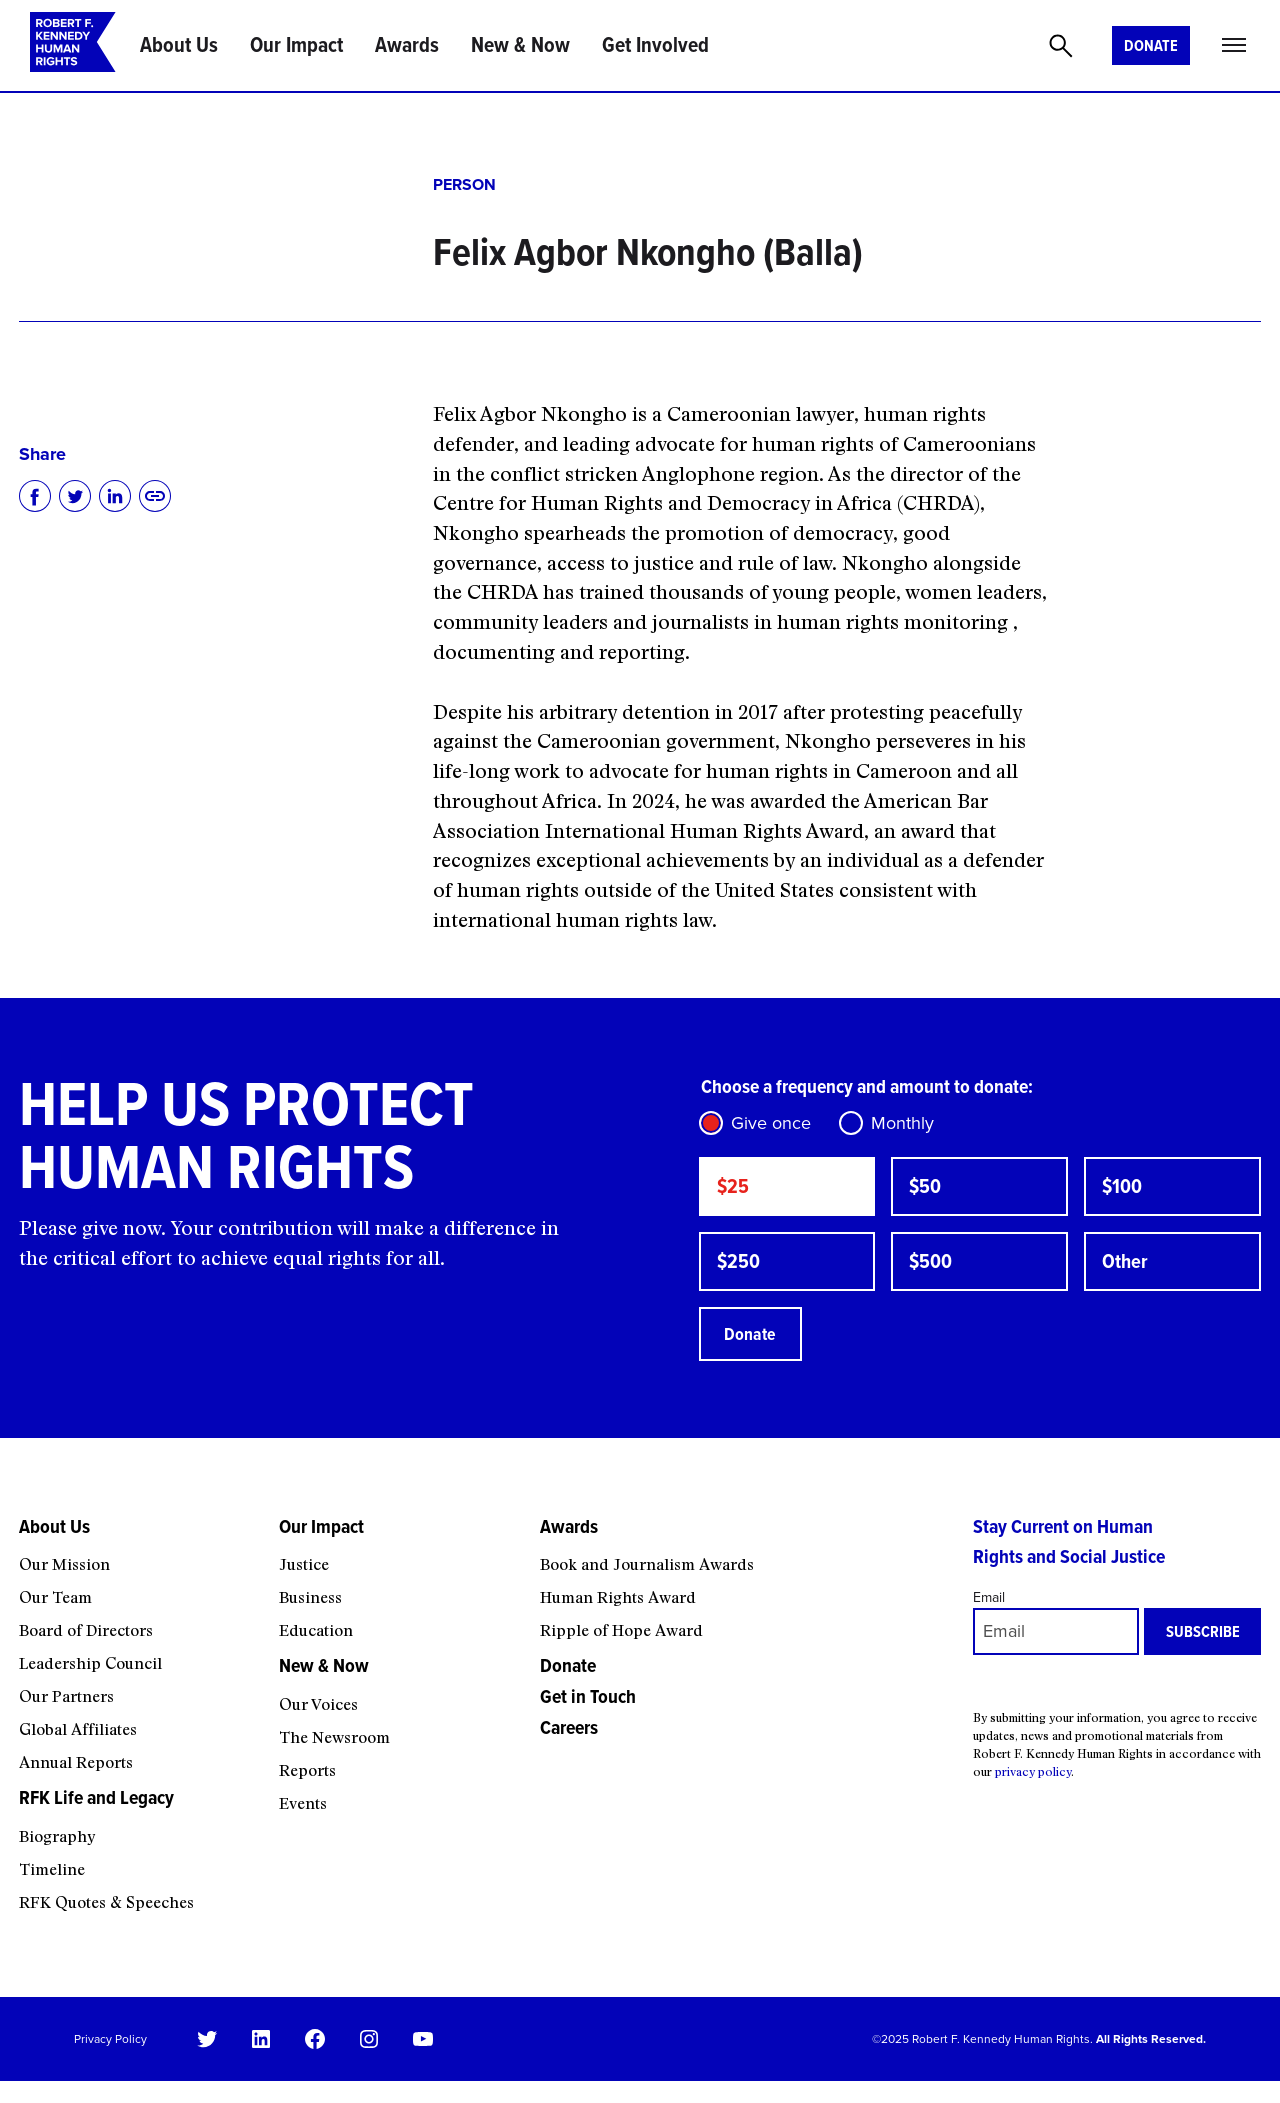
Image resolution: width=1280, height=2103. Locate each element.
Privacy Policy (110, 2060)
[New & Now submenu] (397, 1708)
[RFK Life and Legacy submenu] (136, 1840)
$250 (743, 1272)
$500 (936, 1272)
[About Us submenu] (136, 1568)
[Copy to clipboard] (155, 496)
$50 (929, 1190)
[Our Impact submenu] (397, 1568)
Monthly (902, 1123)
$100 (1127, 1190)
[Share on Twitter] (75, 496)
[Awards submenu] (744, 1568)
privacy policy (1033, 1791)
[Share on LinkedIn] (115, 496)
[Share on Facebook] (35, 496)
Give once (771, 1123)
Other (1130, 1272)
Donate (1151, 45)
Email (989, 1618)
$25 (736, 1190)
